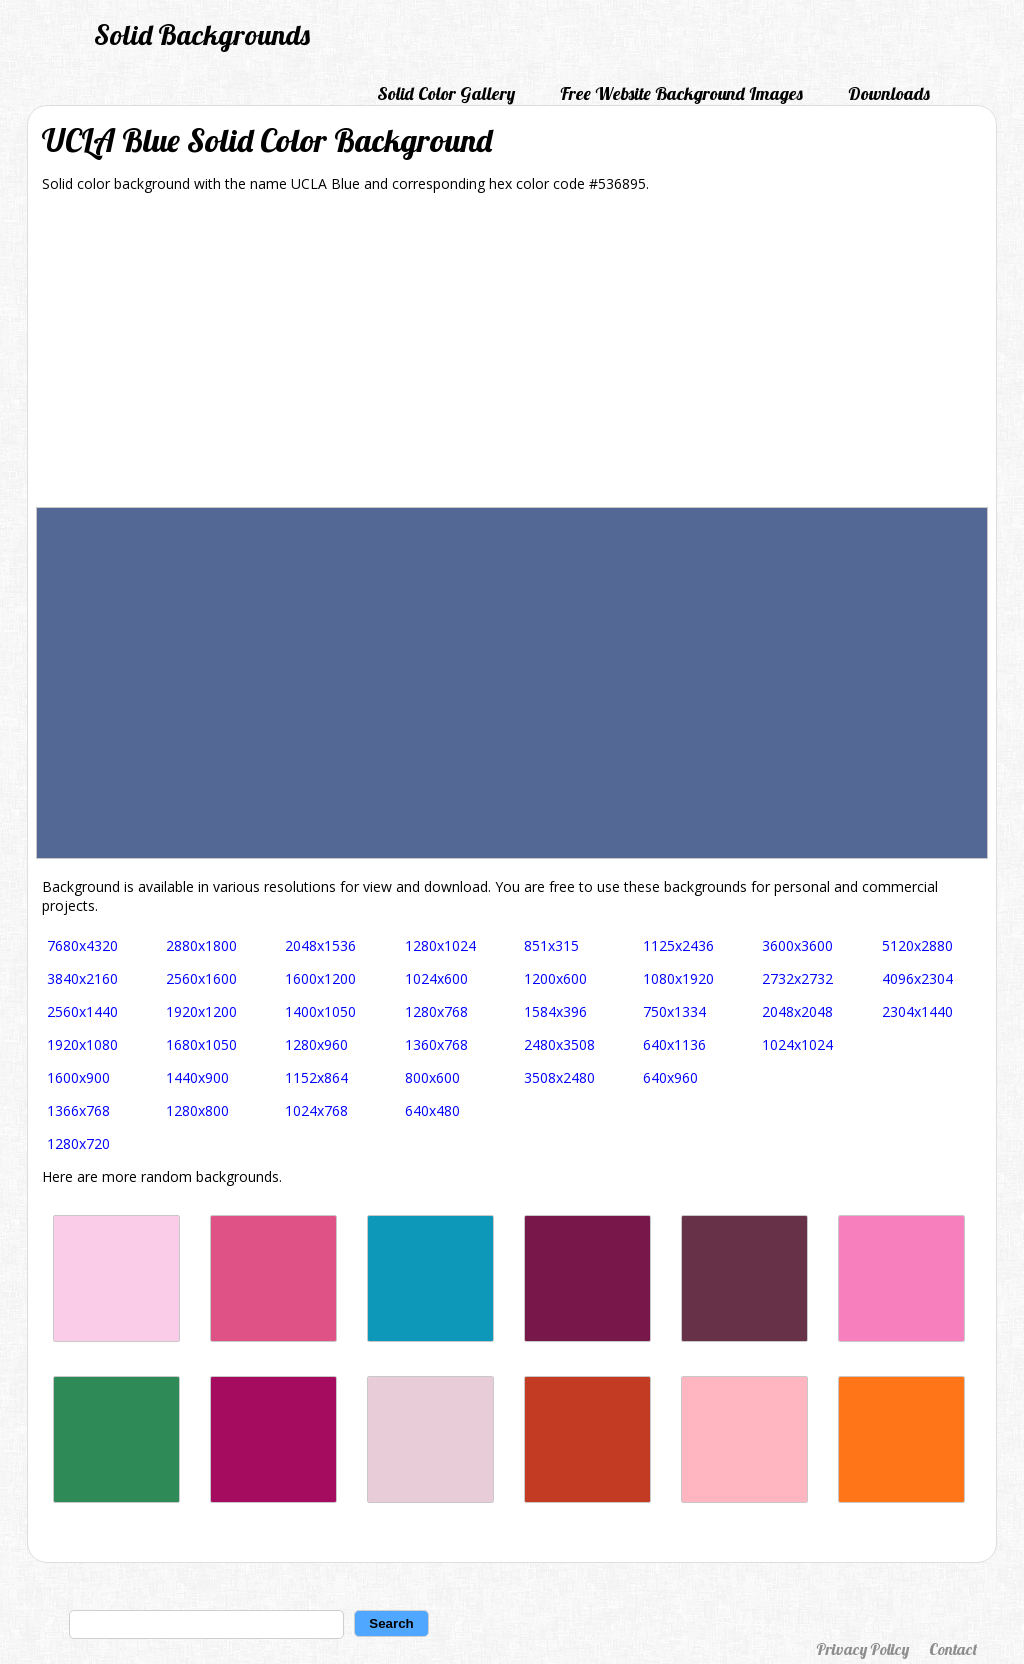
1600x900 (78, 1077)
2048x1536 (320, 945)
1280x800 (197, 1110)
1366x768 (78, 1110)
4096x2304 (917, 978)
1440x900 (197, 1077)
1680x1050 (201, 1044)
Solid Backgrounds (202, 34)
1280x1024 (440, 945)
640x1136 (674, 1044)
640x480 (432, 1110)
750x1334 (674, 1011)
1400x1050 (320, 1011)
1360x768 (436, 1044)
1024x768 (316, 1110)
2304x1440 (917, 1011)
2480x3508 (559, 1044)
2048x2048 (797, 1011)
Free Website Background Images (681, 93)
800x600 (432, 1077)
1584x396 (555, 1011)
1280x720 (78, 1143)
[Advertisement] (512, 357)
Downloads (889, 93)
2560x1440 (82, 1011)
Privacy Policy (862, 1649)
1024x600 (436, 978)
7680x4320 (82, 945)
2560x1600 (201, 978)
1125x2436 (678, 945)
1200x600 (555, 978)
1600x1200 (320, 978)
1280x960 (316, 1044)
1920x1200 (201, 1011)
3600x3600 (797, 945)
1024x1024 (797, 1044)
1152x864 (316, 1077)
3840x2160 (82, 978)
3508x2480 (559, 1077)
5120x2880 (917, 945)
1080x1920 (678, 978)
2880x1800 (201, 945)
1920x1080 (82, 1044)
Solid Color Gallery (446, 93)
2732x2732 (797, 978)
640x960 (670, 1077)
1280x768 (436, 1011)
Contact (953, 1649)
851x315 (551, 945)
